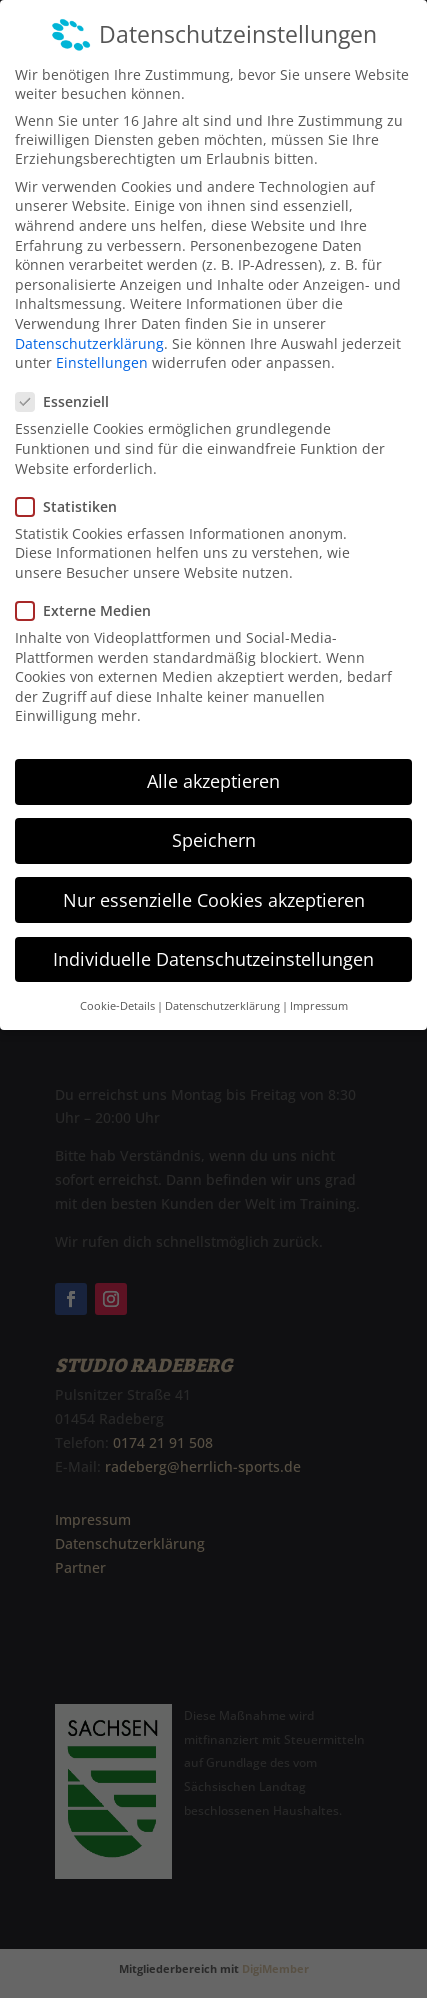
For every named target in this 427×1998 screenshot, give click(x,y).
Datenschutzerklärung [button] (222, 985)
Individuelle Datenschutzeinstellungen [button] (213, 938)
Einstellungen (102, 341)
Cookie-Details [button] (117, 985)
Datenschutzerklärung (89, 322)
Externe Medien (91, 589)
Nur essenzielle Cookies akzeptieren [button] (214, 879)
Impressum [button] (319, 985)
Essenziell (70, 381)
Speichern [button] (214, 820)
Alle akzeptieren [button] (213, 760)
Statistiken (74, 485)
